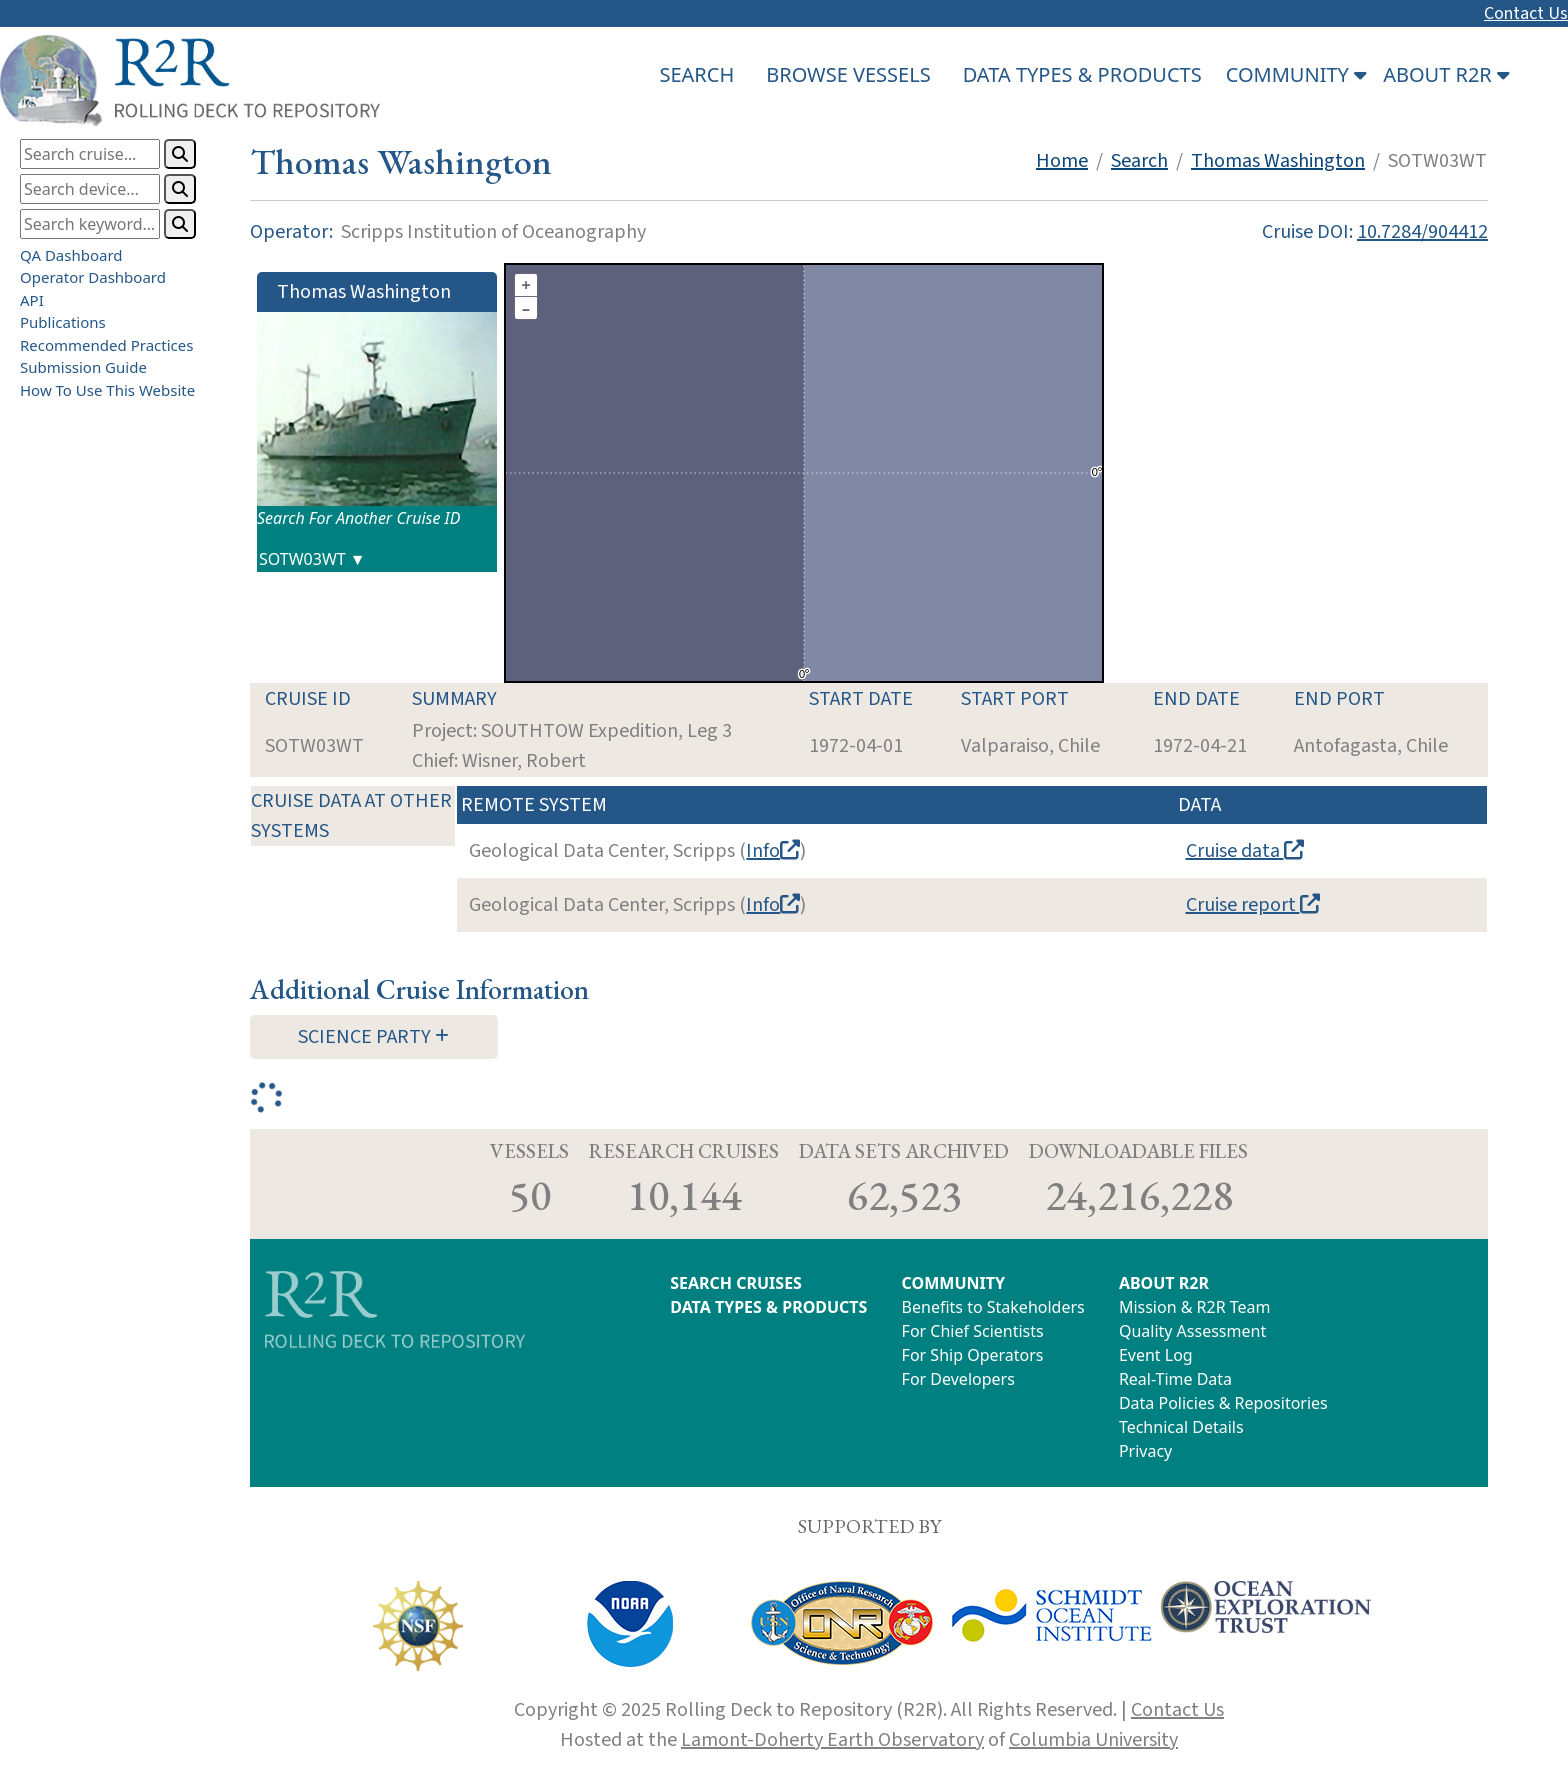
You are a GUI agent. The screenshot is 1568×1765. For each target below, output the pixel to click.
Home (1062, 161)
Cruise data (1245, 851)
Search (1139, 161)
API (32, 300)
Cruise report (1253, 905)
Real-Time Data (1175, 1379)
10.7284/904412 (1422, 232)
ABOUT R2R (1164, 1283)
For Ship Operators (973, 1355)
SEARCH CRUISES (736, 1283)
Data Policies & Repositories (1223, 1403)
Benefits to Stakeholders (993, 1307)
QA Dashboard (71, 255)
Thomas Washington (1278, 161)
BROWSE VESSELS (848, 74)
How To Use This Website (107, 390)
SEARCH (696, 74)
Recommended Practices (106, 345)
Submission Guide (83, 367)
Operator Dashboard (93, 277)
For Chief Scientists (973, 1331)
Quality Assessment (1192, 1331)
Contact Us (1526, 13)
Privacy (1145, 1451)
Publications (63, 322)
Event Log (1156, 1355)
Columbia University (1093, 1740)
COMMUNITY (953, 1283)
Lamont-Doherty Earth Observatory (832, 1740)
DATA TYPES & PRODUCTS (1082, 74)
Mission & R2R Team (1195, 1307)
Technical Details (1181, 1427)
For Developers (958, 1379)
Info (773, 851)
